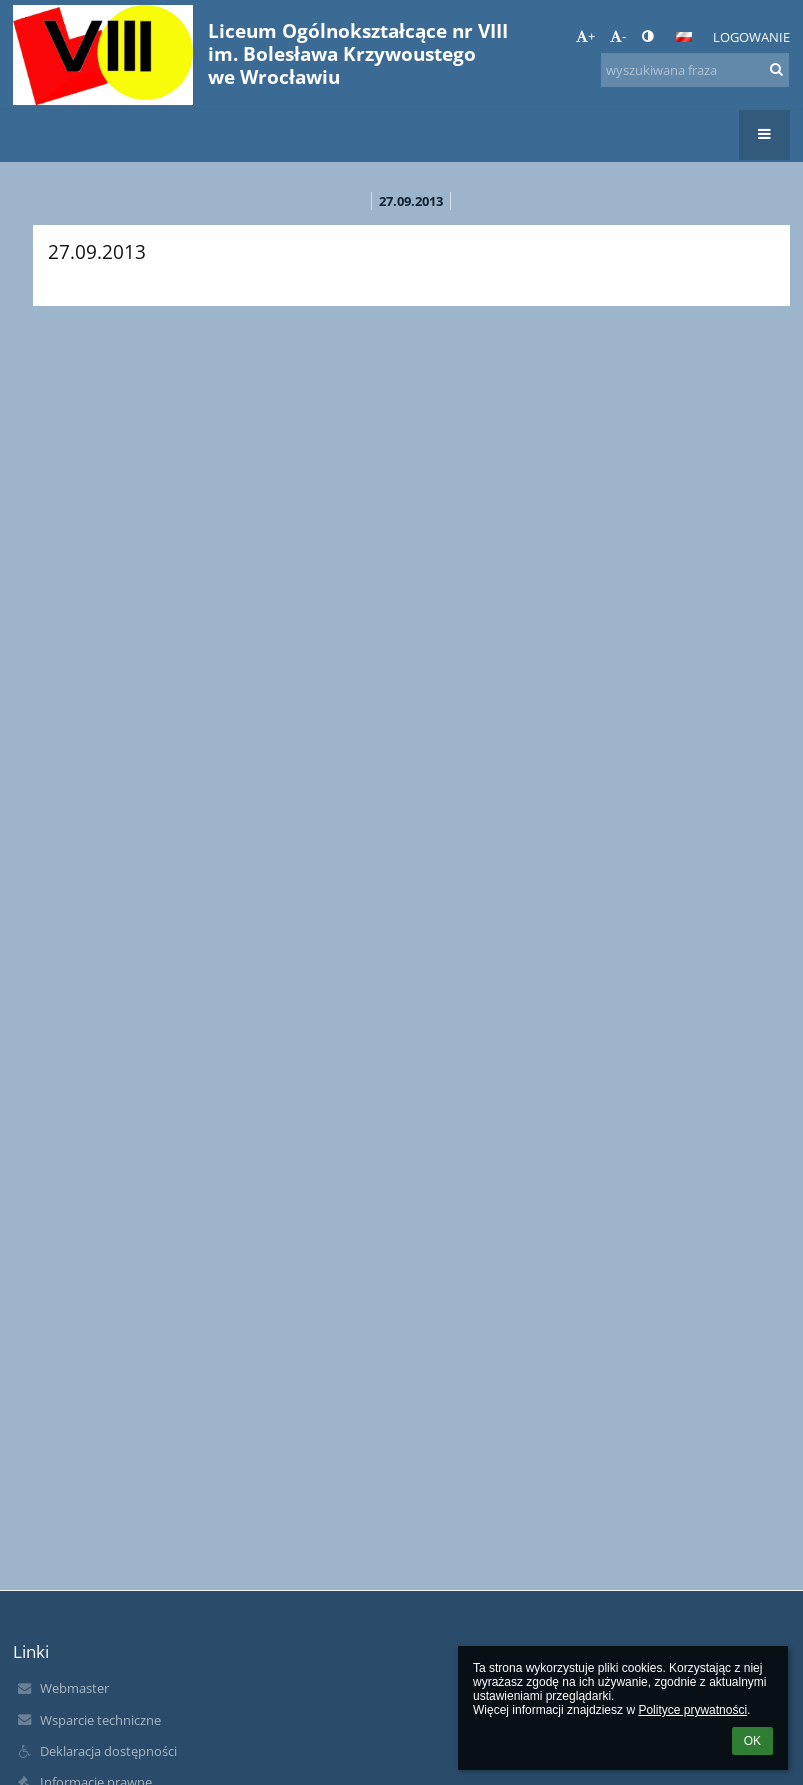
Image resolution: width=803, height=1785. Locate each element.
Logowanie (751, 37)
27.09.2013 (411, 201)
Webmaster (74, 1688)
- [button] (618, 36)
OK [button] (752, 1741)
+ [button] (585, 36)
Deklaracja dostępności (108, 1751)
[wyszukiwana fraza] (695, 70)
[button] (684, 37)
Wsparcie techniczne (100, 1720)
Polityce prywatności (692, 1710)
